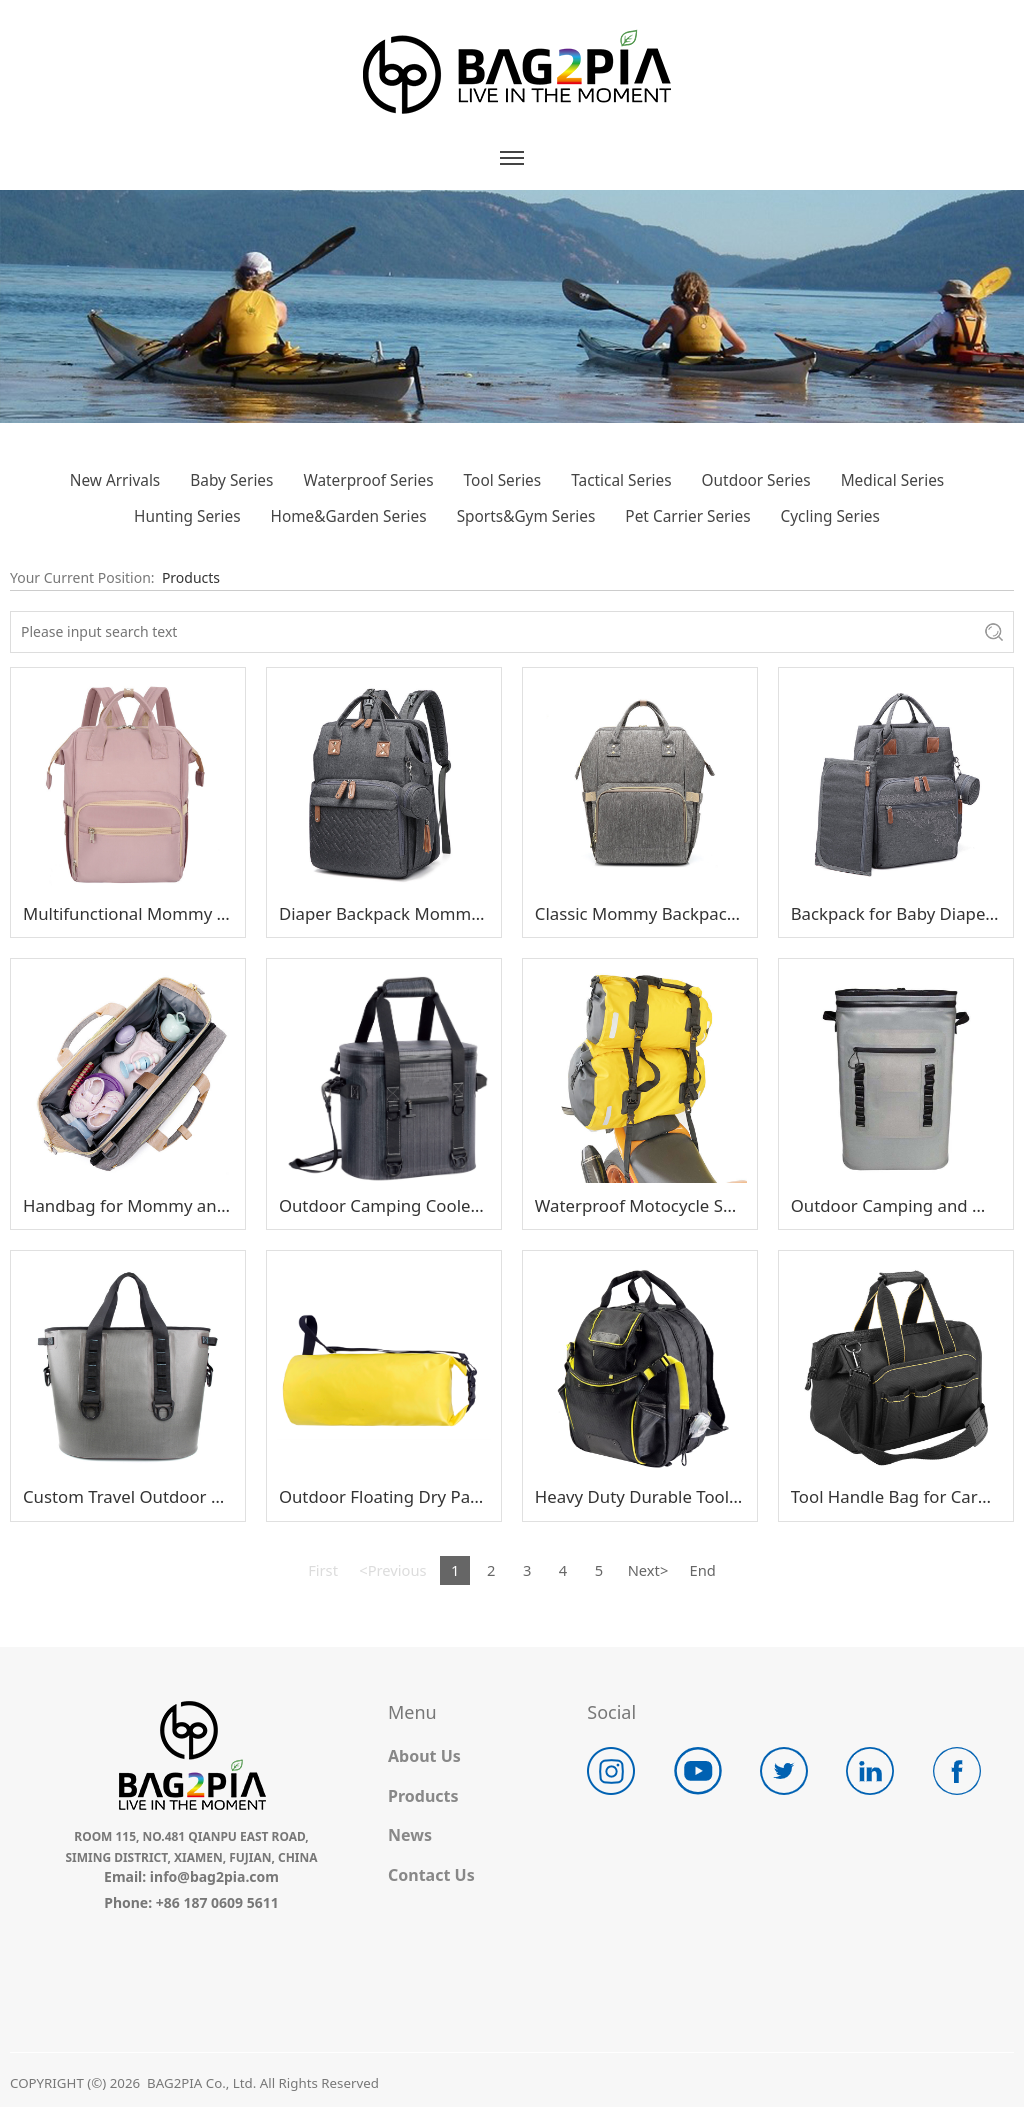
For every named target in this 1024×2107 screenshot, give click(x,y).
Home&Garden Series (349, 516)
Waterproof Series (368, 480)
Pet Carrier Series (687, 516)
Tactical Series (621, 480)
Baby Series (231, 480)
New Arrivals (115, 480)
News (410, 1835)
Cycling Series (830, 516)
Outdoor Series (756, 480)
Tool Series (503, 480)
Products (191, 577)
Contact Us (431, 1875)
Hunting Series (187, 516)
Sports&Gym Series (526, 516)
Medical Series (893, 480)
